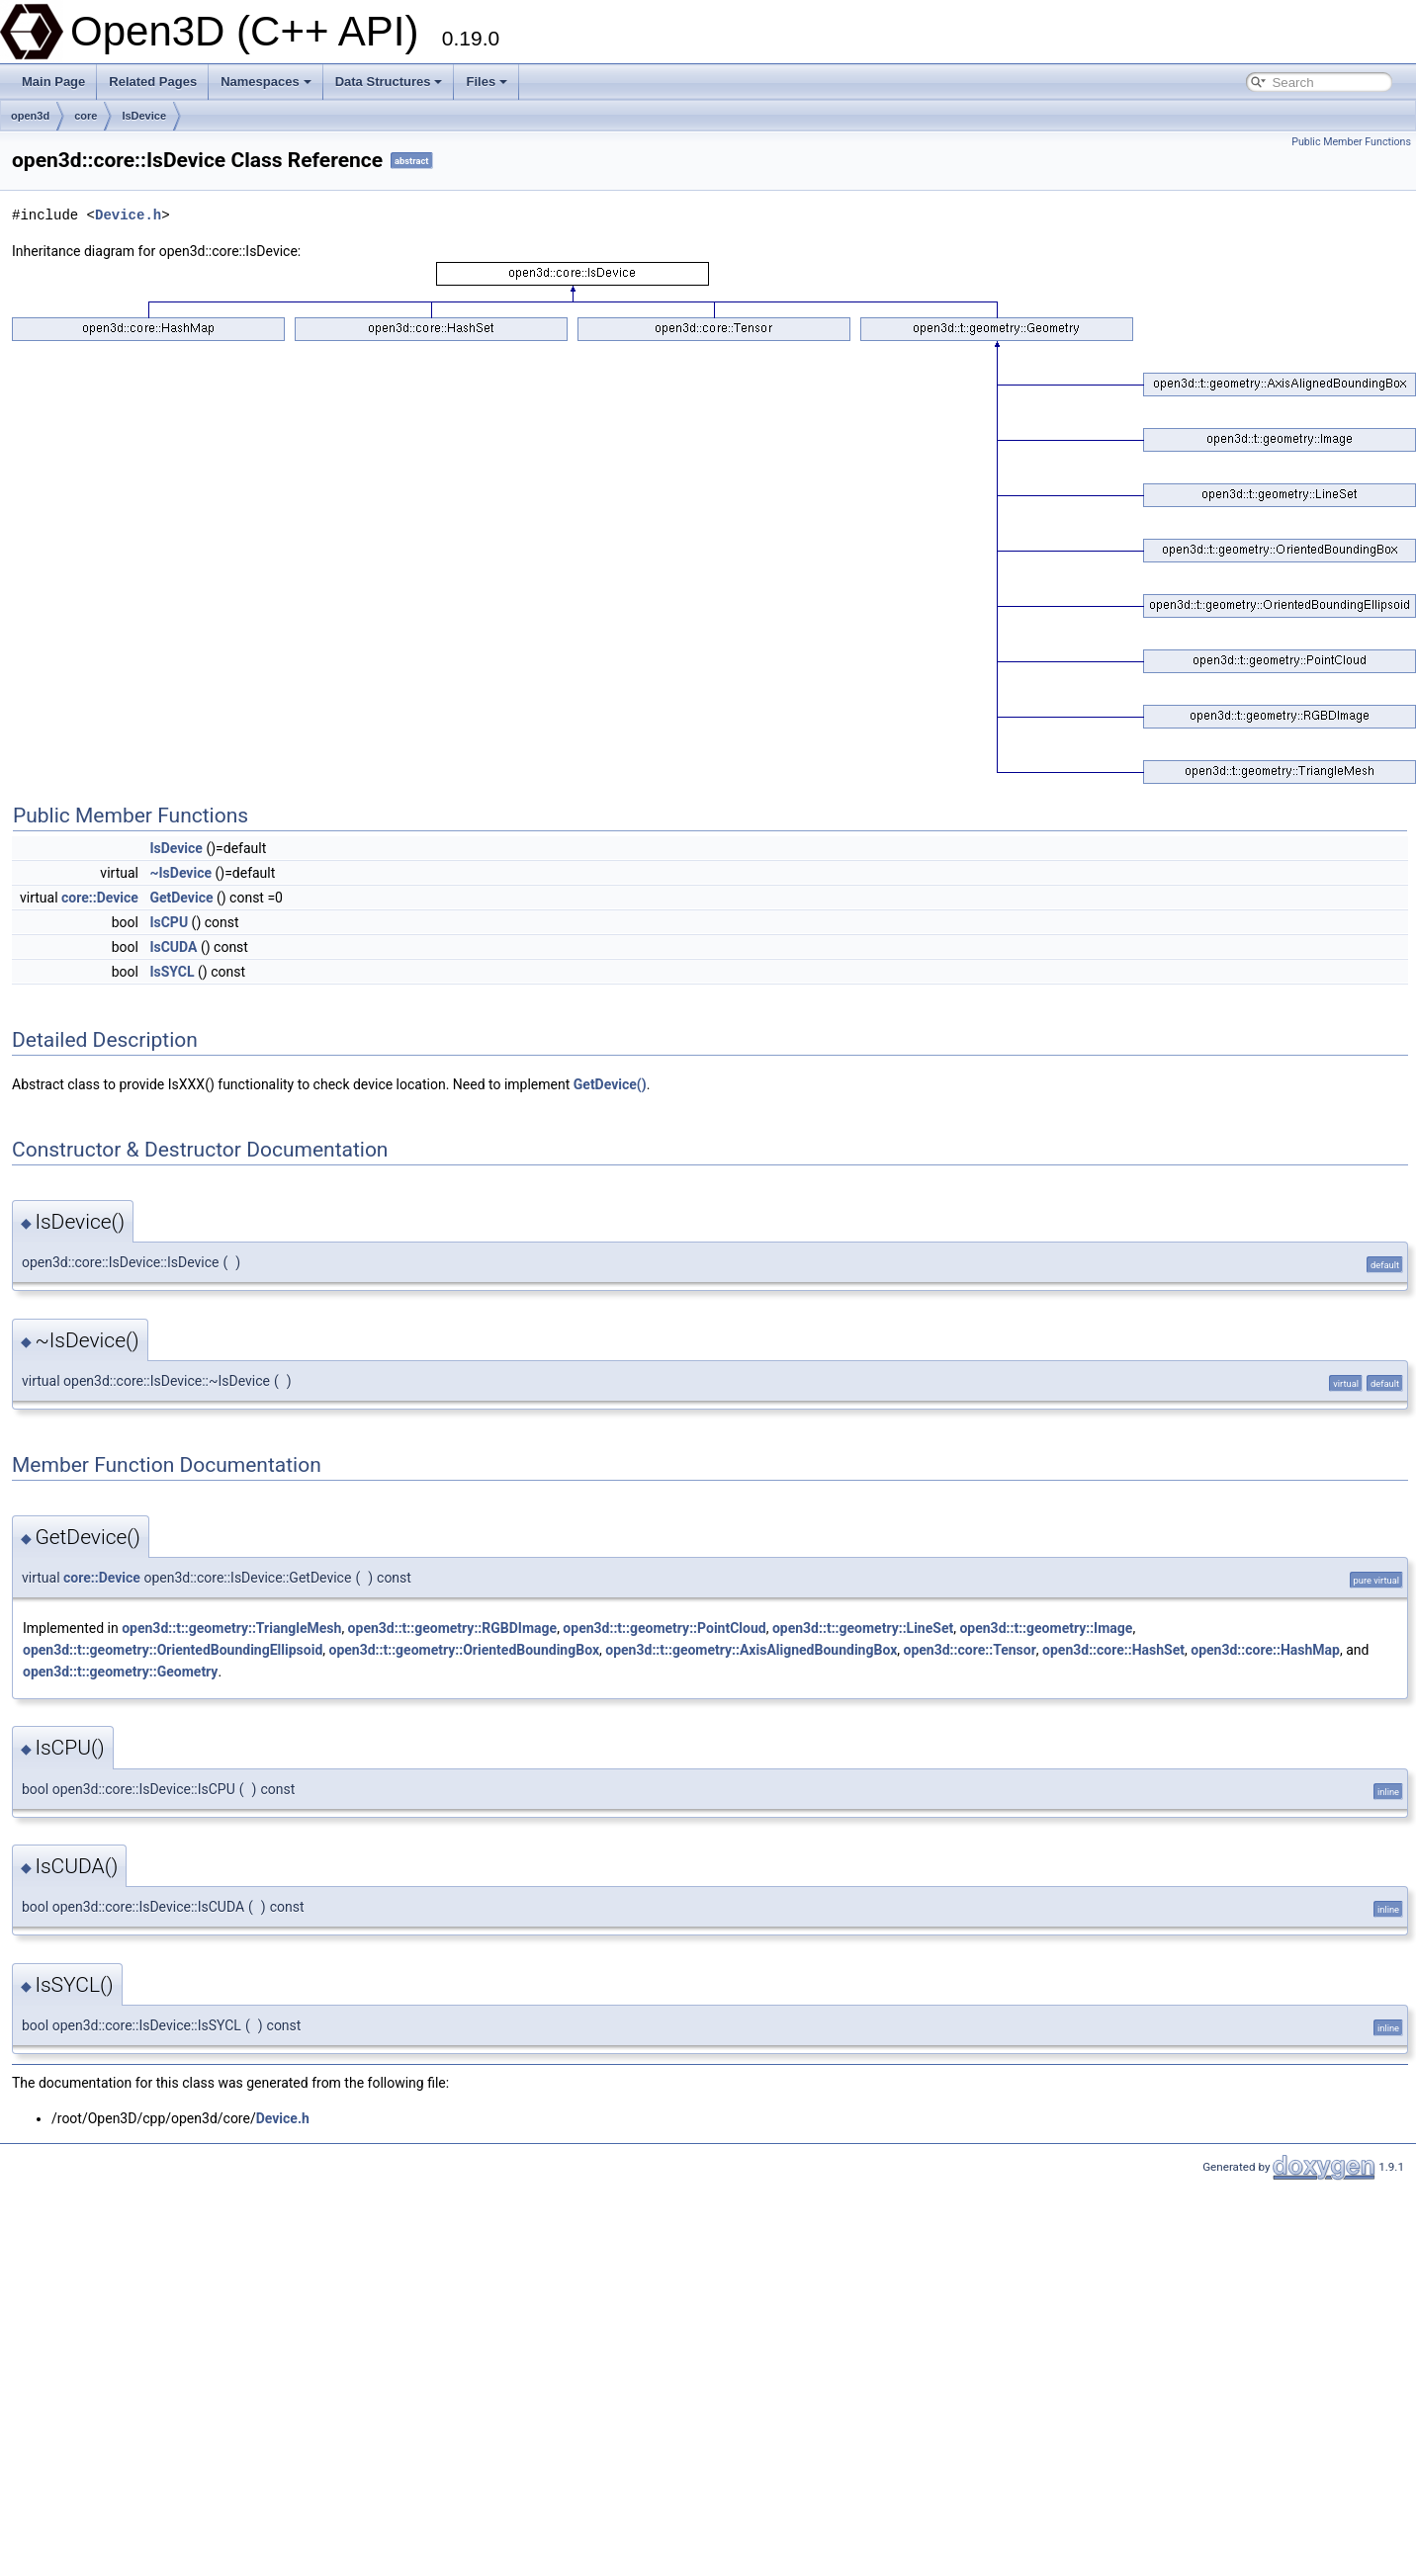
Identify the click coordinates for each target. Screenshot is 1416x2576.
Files (486, 81)
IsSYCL (171, 972)
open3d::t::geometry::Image (1045, 1628)
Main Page (53, 81)
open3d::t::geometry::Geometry (120, 1671)
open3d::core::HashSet (1113, 1650)
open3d (30, 116)
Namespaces (266, 81)
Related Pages (153, 81)
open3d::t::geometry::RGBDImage (453, 1628)
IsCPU (168, 922)
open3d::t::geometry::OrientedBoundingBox (464, 1650)
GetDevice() (610, 1084)
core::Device (99, 897)
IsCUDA (173, 947)
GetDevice (181, 897)
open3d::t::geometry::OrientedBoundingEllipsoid (172, 1650)
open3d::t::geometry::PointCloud (664, 1628)
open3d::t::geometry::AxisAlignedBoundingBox (751, 1650)
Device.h (128, 215)
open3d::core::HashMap (1265, 1650)
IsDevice (144, 116)
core (85, 116)
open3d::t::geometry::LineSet (862, 1628)
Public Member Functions (1351, 141)
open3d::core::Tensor (970, 1650)
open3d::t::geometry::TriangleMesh (231, 1628)
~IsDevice (180, 873)
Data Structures (389, 81)
